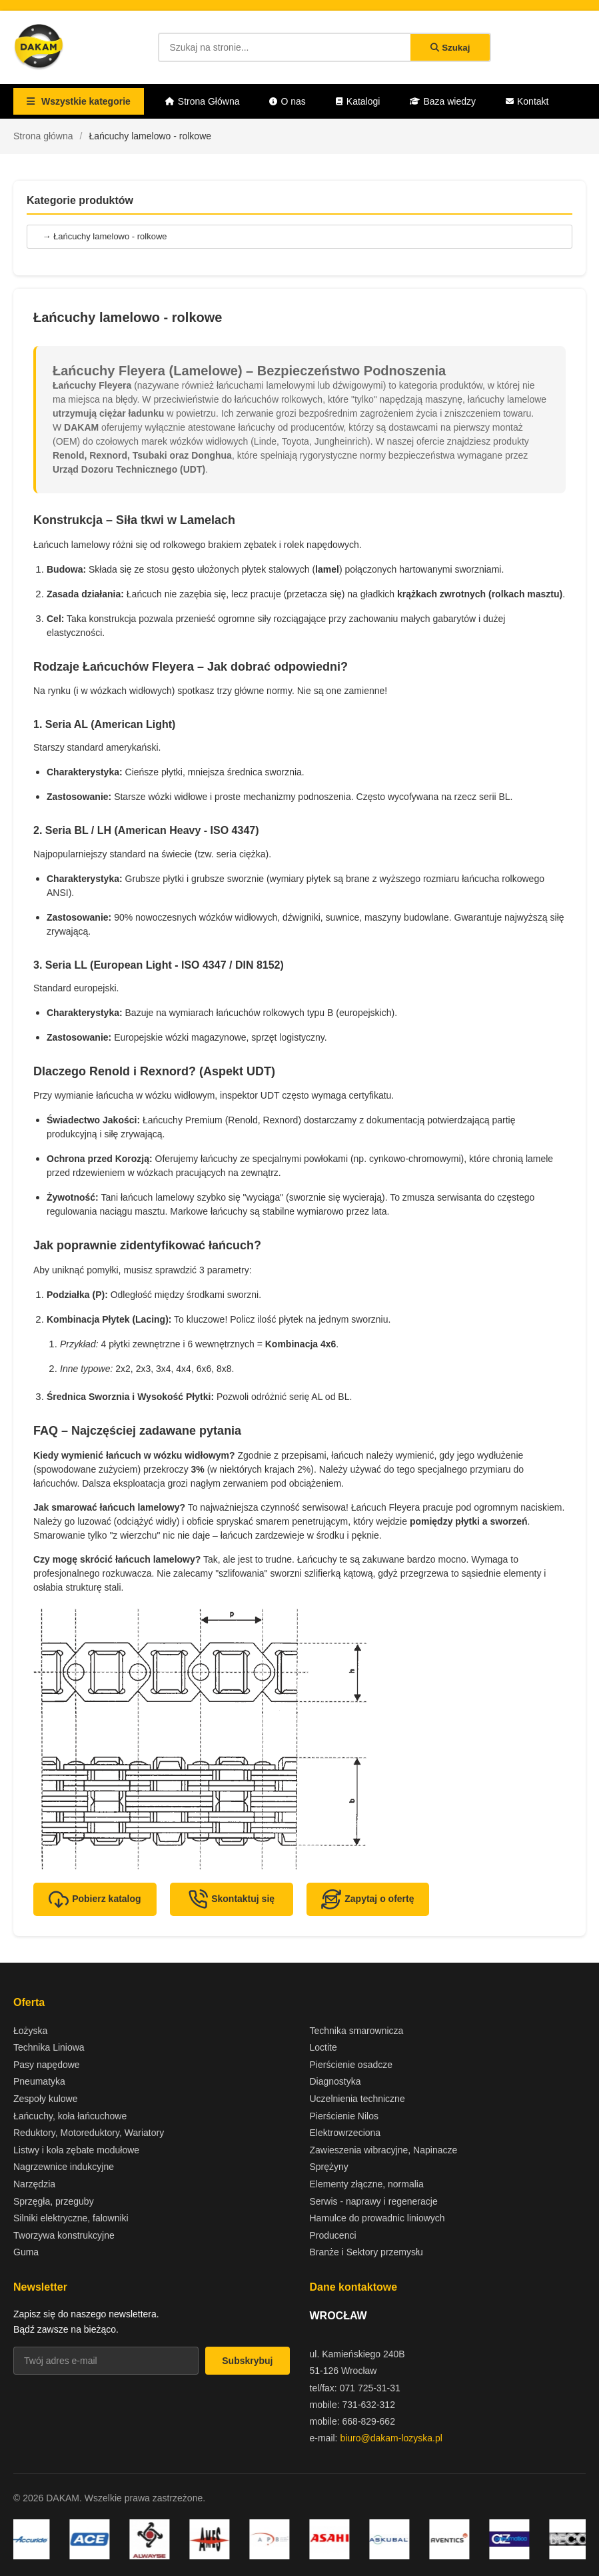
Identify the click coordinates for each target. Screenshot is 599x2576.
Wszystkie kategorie (79, 101)
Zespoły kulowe (45, 2098)
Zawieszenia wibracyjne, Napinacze (384, 2150)
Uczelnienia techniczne (357, 2098)
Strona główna (43, 136)
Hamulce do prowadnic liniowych (377, 2218)
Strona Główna (202, 101)
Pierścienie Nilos (344, 2116)
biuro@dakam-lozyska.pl (391, 2438)
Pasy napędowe (46, 2064)
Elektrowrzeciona (345, 2132)
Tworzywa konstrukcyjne (64, 2235)
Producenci (333, 2235)
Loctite (323, 2047)
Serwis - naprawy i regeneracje (374, 2201)
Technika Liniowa (49, 2047)
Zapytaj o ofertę (367, 1899)
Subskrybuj (247, 2360)
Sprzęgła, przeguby (53, 2201)
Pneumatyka (39, 2081)
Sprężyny (329, 2166)
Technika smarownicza (357, 2030)
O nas (287, 101)
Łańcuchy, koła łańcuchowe (70, 2116)
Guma (26, 2252)
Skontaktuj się (231, 1899)
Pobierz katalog (95, 1899)
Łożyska (30, 2030)
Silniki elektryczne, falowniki (71, 2218)
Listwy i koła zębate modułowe (76, 2150)
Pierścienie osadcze (351, 2064)
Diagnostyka (335, 2081)
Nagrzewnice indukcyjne (63, 2166)
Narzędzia (34, 2184)
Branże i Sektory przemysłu (366, 2252)
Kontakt (527, 101)
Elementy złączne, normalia (367, 2184)
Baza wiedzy (443, 101)
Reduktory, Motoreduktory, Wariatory (88, 2132)
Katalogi (358, 101)
